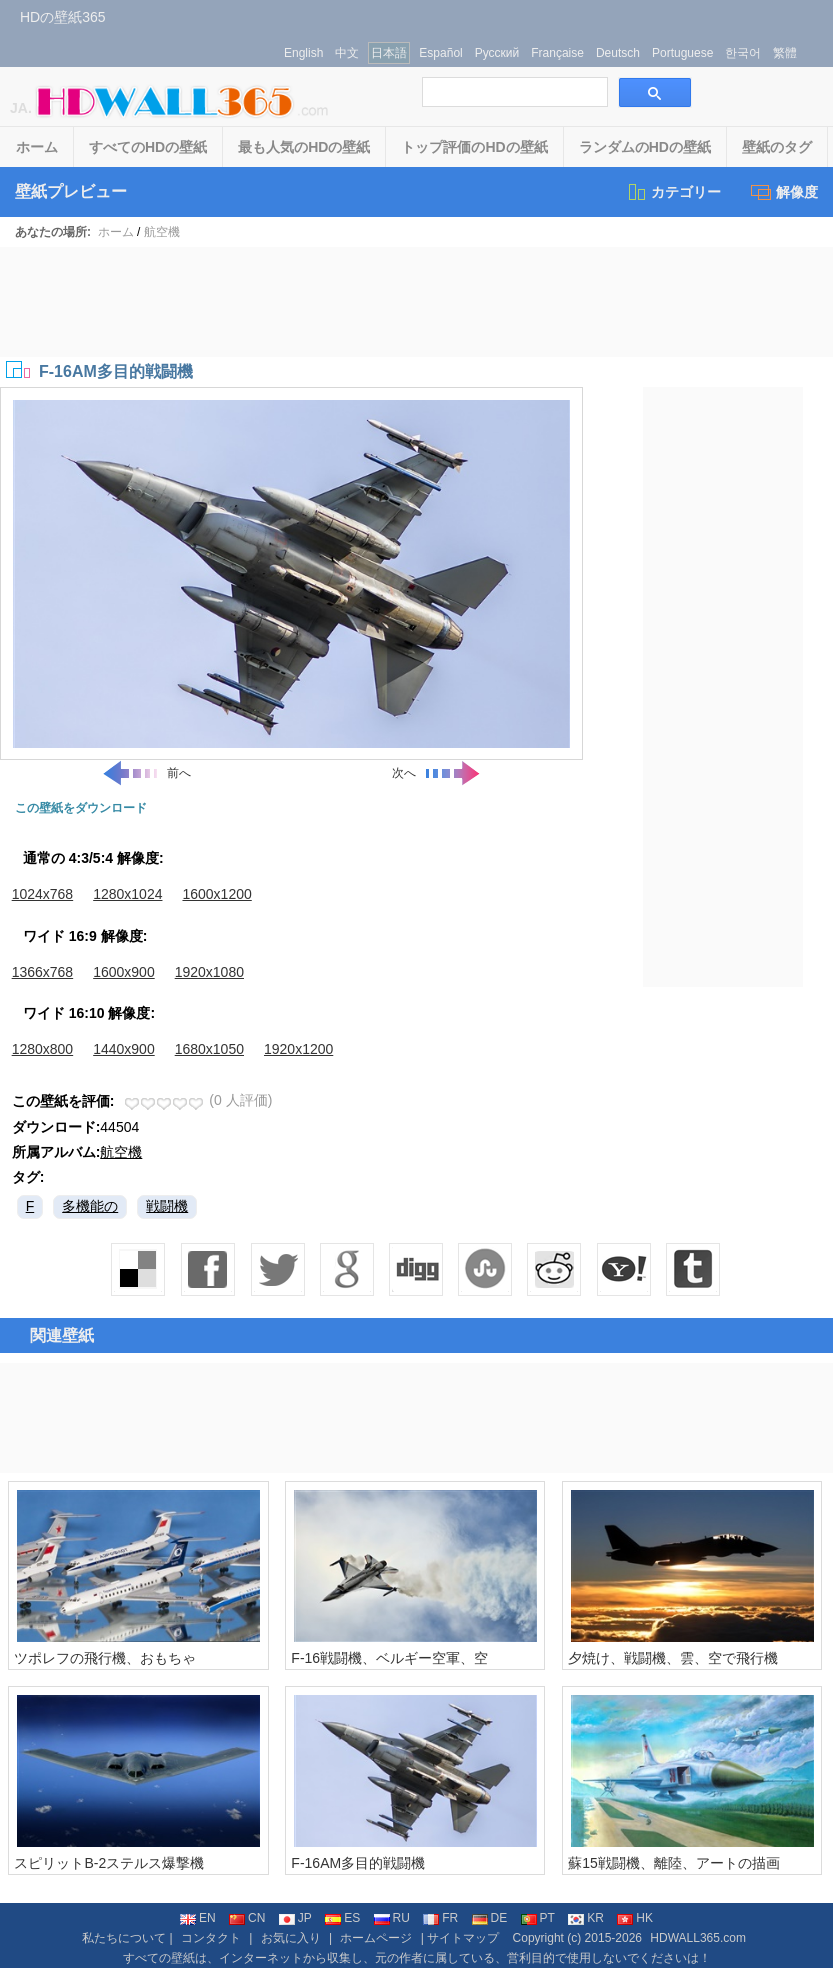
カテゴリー (673, 192)
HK (635, 1918)
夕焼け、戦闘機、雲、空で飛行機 (673, 1658)
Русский (497, 53)
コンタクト (211, 1938)
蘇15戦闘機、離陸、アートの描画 (674, 1863)
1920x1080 (209, 972)
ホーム (37, 147)
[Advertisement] (417, 302)
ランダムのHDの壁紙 (645, 147)
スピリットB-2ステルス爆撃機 (109, 1863)
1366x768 (43, 972)
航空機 (162, 232)
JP (295, 1918)
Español (440, 53)
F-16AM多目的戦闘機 (358, 1863)
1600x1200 (216, 894)
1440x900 (124, 1049)
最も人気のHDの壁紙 (304, 147)
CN (247, 1918)
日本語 (389, 53)
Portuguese (682, 53)
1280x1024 (127, 894)
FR (440, 1918)
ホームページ (376, 1938)
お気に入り (291, 1938)
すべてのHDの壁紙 (148, 147)
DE (490, 1918)
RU (392, 1918)
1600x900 (124, 972)
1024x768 (43, 894)
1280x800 (43, 1049)
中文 (347, 53)
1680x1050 (209, 1049)
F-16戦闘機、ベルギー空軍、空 (389, 1658)
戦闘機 (167, 1206)
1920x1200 (298, 1049)
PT (538, 1918)
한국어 (743, 53)
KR (586, 1918)
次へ (437, 773)
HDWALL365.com (698, 1938)
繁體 (785, 53)
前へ (146, 773)
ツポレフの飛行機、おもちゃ (105, 1658)
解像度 (784, 192)
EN (198, 1918)
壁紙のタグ (777, 147)
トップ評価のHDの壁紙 (474, 147)
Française (557, 53)
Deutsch (618, 53)
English (303, 53)
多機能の (90, 1206)
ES (342, 1918)
